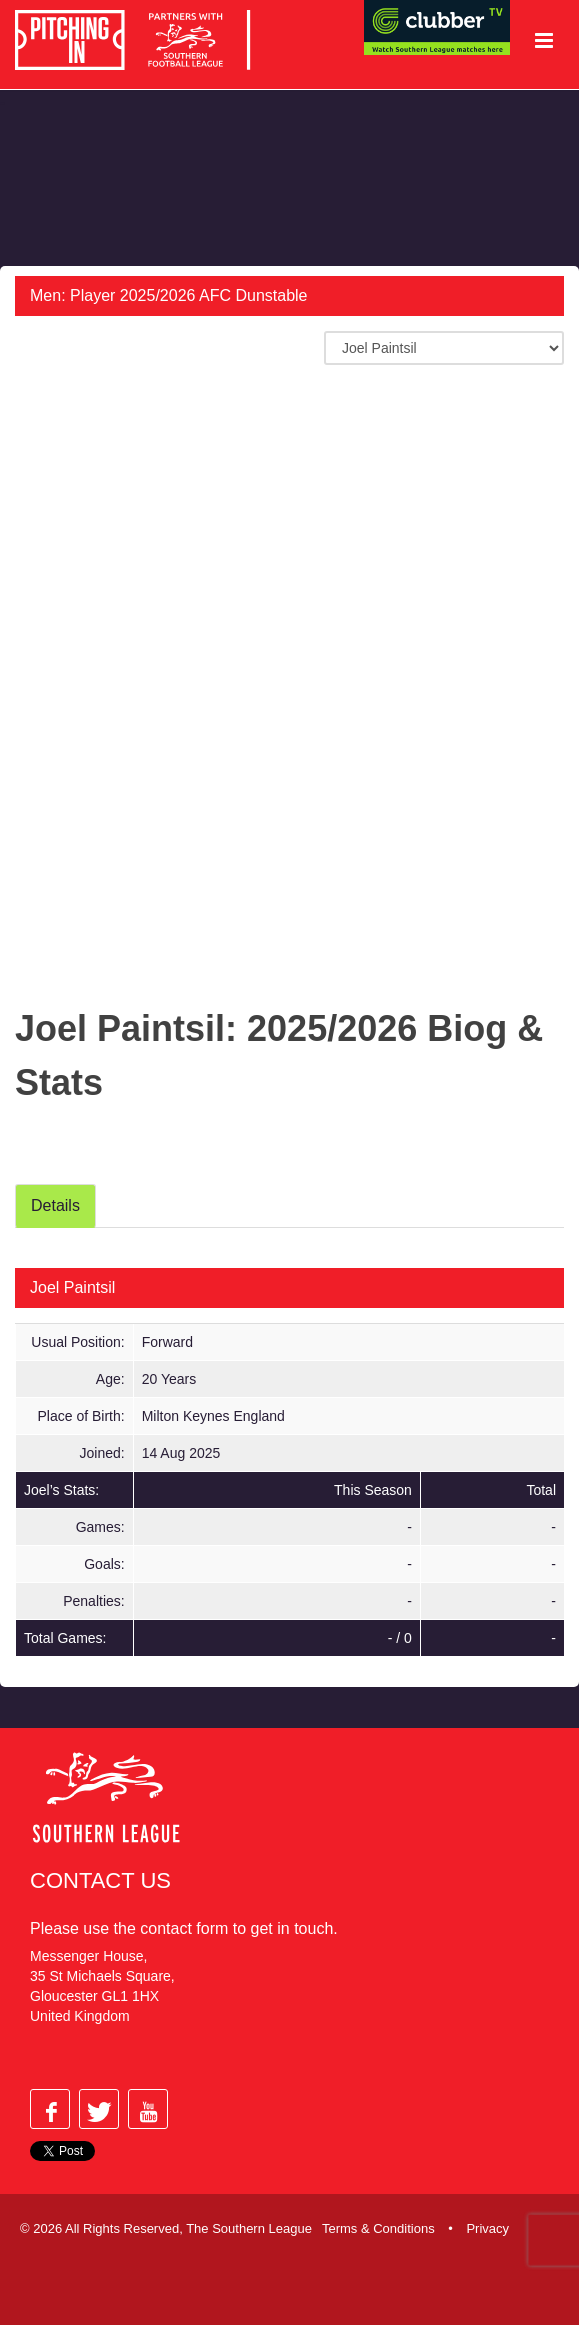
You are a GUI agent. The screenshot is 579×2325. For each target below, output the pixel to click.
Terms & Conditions (378, 2228)
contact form (184, 1928)
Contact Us (100, 1880)
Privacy (487, 2228)
